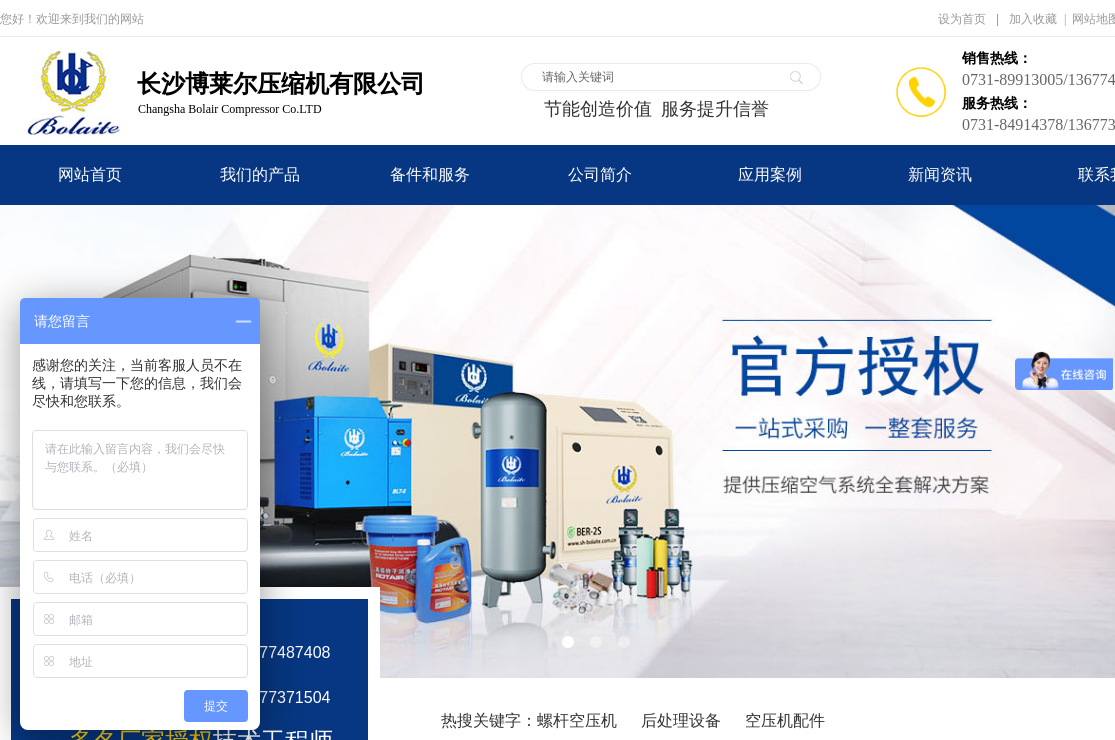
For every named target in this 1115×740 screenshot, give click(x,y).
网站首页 (90, 174)
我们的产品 (260, 174)
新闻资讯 (940, 174)
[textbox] (658, 77)
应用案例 (770, 174)
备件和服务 (430, 174)
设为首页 (962, 19)
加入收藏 (1033, 19)
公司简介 (600, 174)
